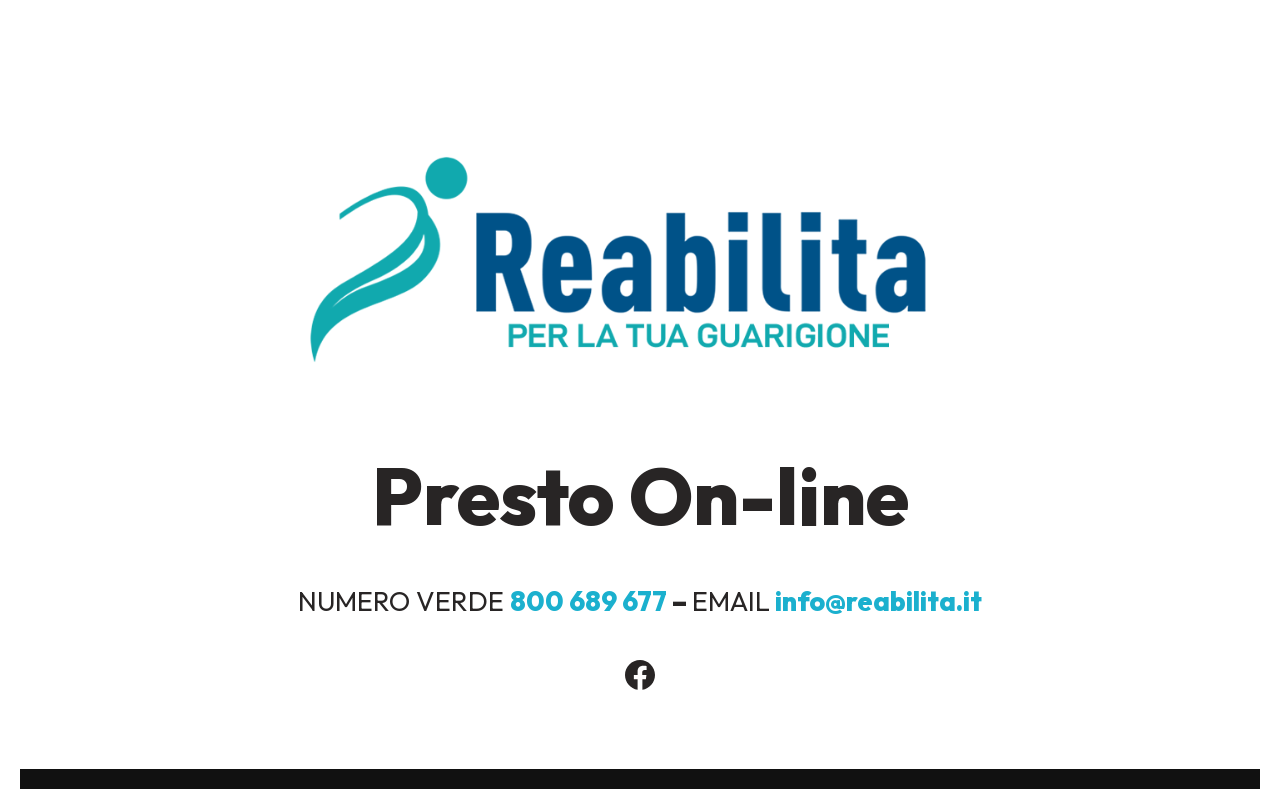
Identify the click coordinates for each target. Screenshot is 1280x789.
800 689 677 (591, 601)
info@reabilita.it (878, 601)
